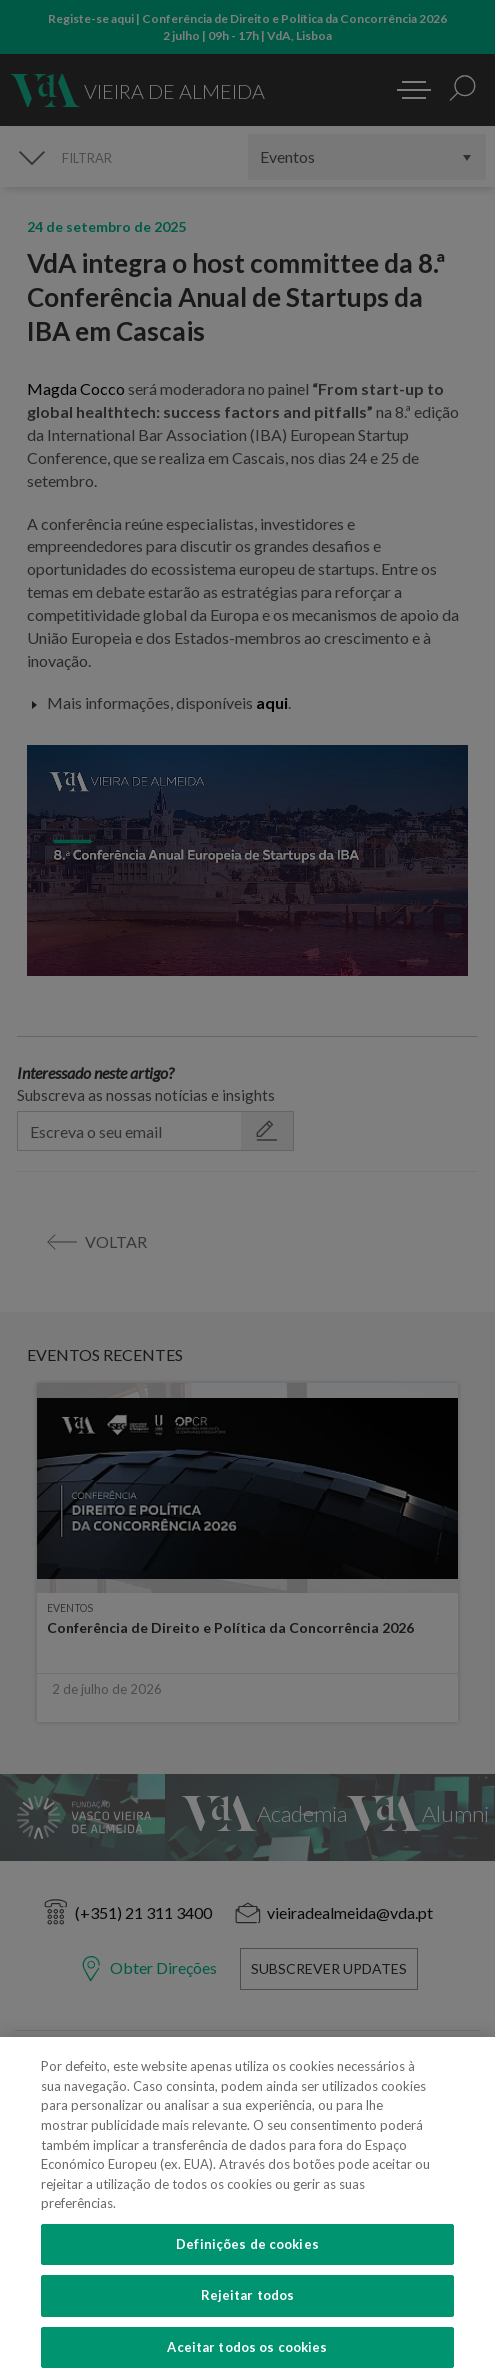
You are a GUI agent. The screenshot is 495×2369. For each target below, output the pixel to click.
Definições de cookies (247, 2254)
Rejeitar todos (248, 2306)
